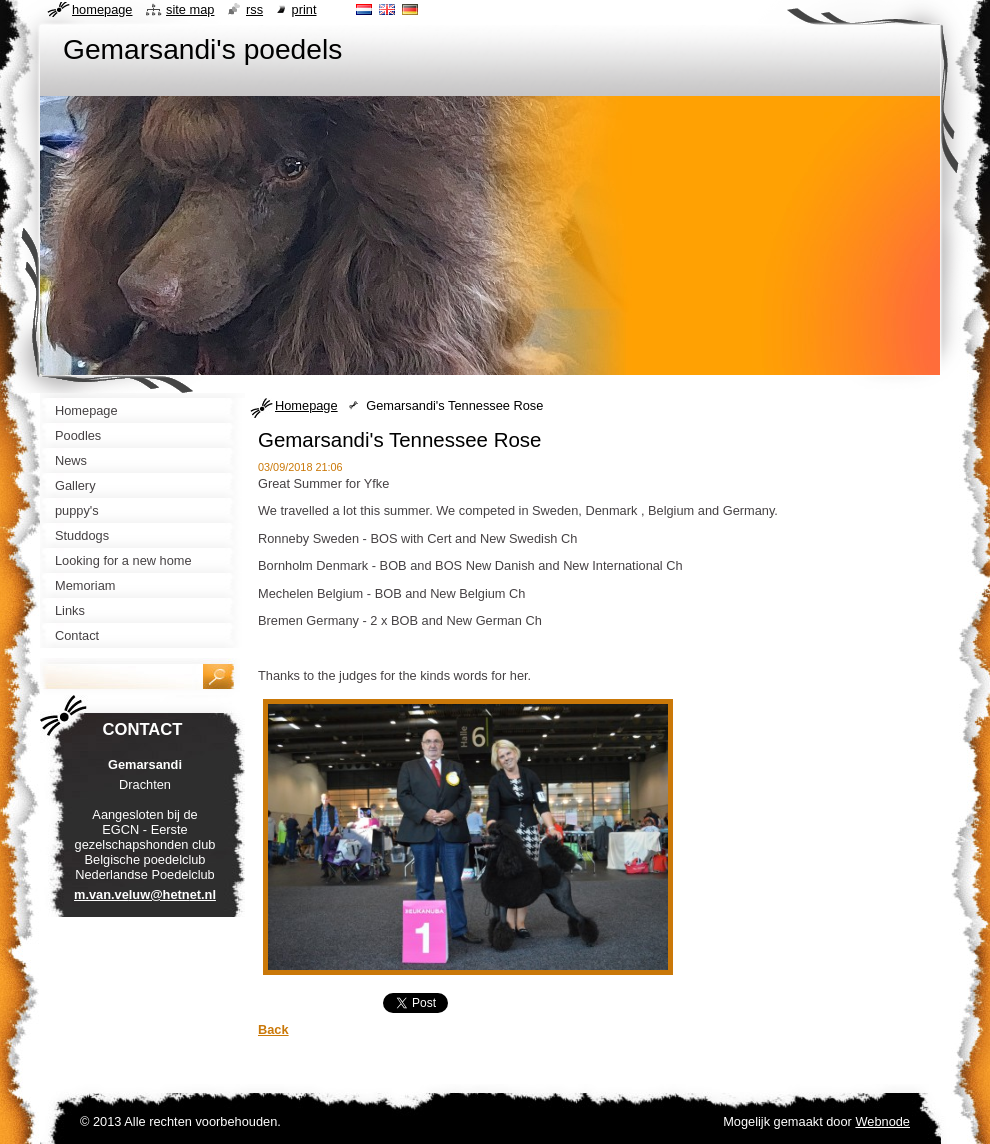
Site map (190, 9)
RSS (254, 9)
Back (273, 1029)
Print (304, 9)
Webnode (882, 1121)
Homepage (306, 405)
